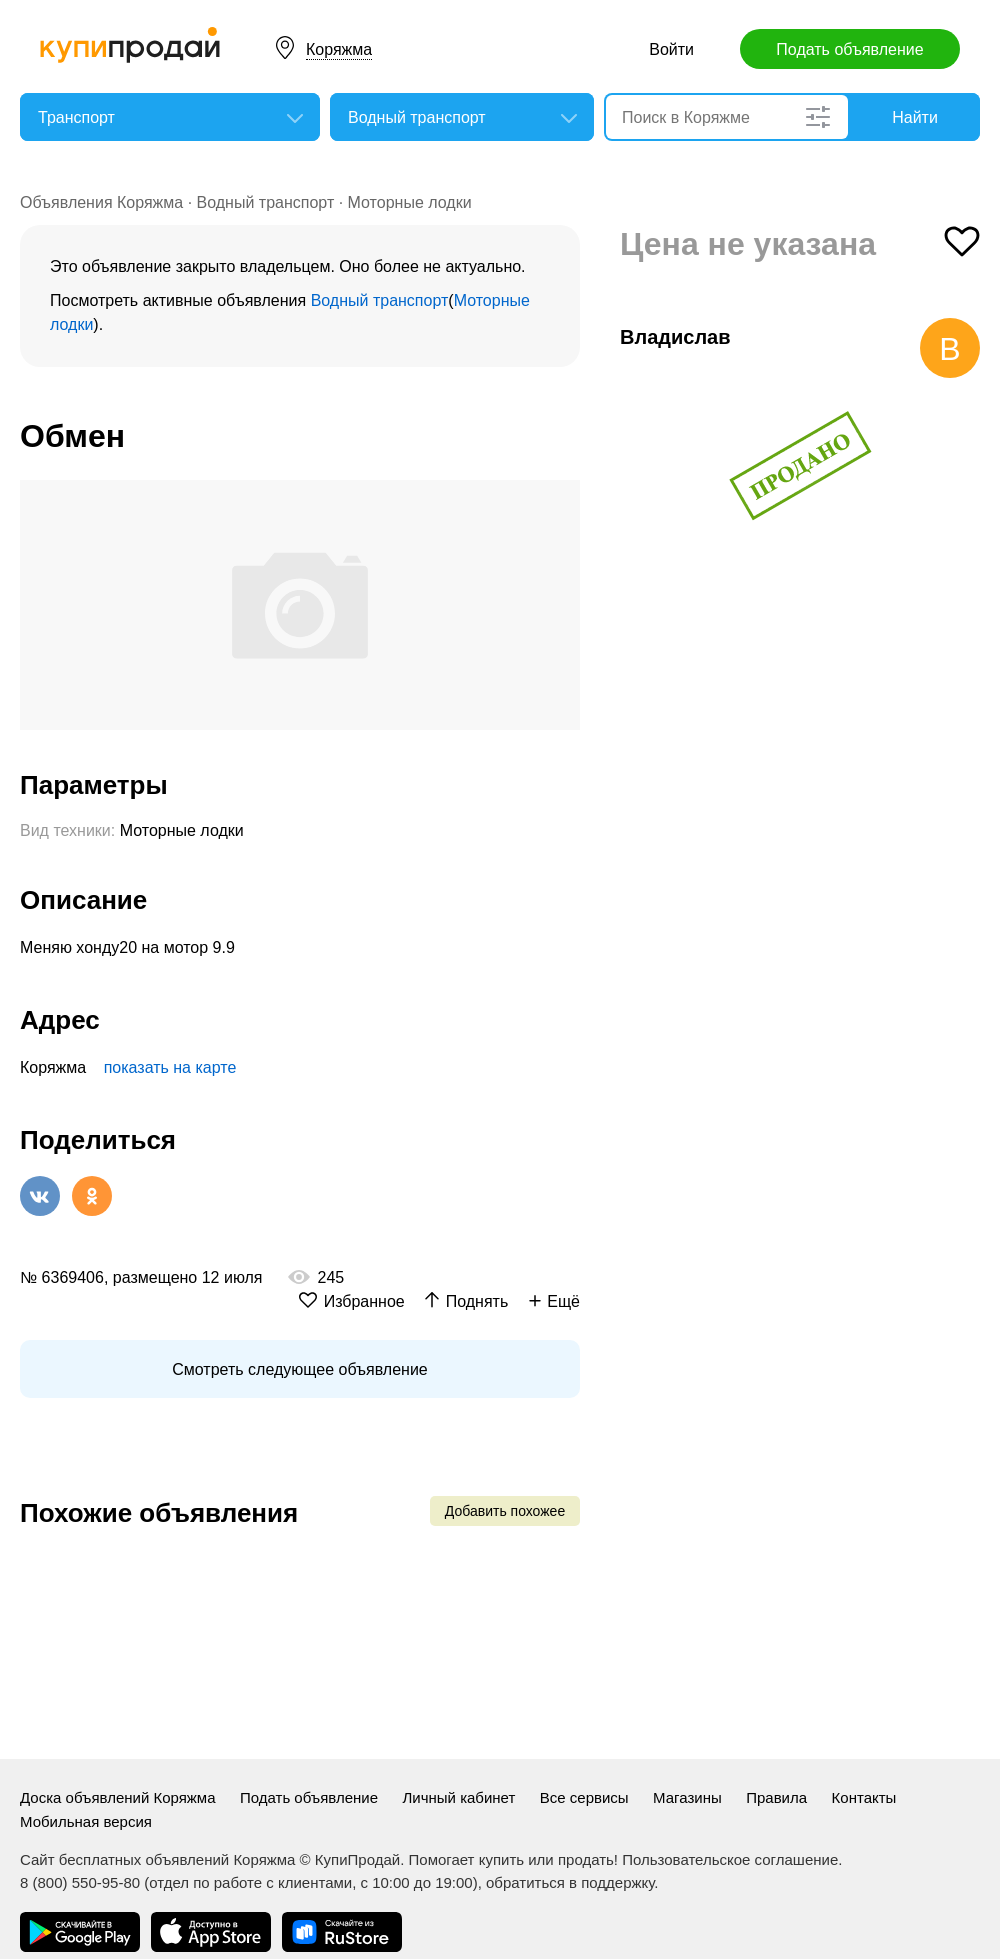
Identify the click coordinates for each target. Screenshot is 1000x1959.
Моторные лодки (410, 202)
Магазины (687, 1797)
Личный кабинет (458, 1797)
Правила (776, 1797)
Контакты (864, 1797)
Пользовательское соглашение (730, 1859)
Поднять (477, 1301)
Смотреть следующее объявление (299, 1369)
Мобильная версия (86, 1821)
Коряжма (339, 49)
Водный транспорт (266, 202)
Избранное (364, 1301)
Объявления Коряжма (101, 202)
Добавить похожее (505, 1511)
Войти (671, 49)
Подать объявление (849, 49)
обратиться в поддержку (570, 1882)
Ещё (563, 1301)
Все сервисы (584, 1797)
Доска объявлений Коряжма (118, 1797)
